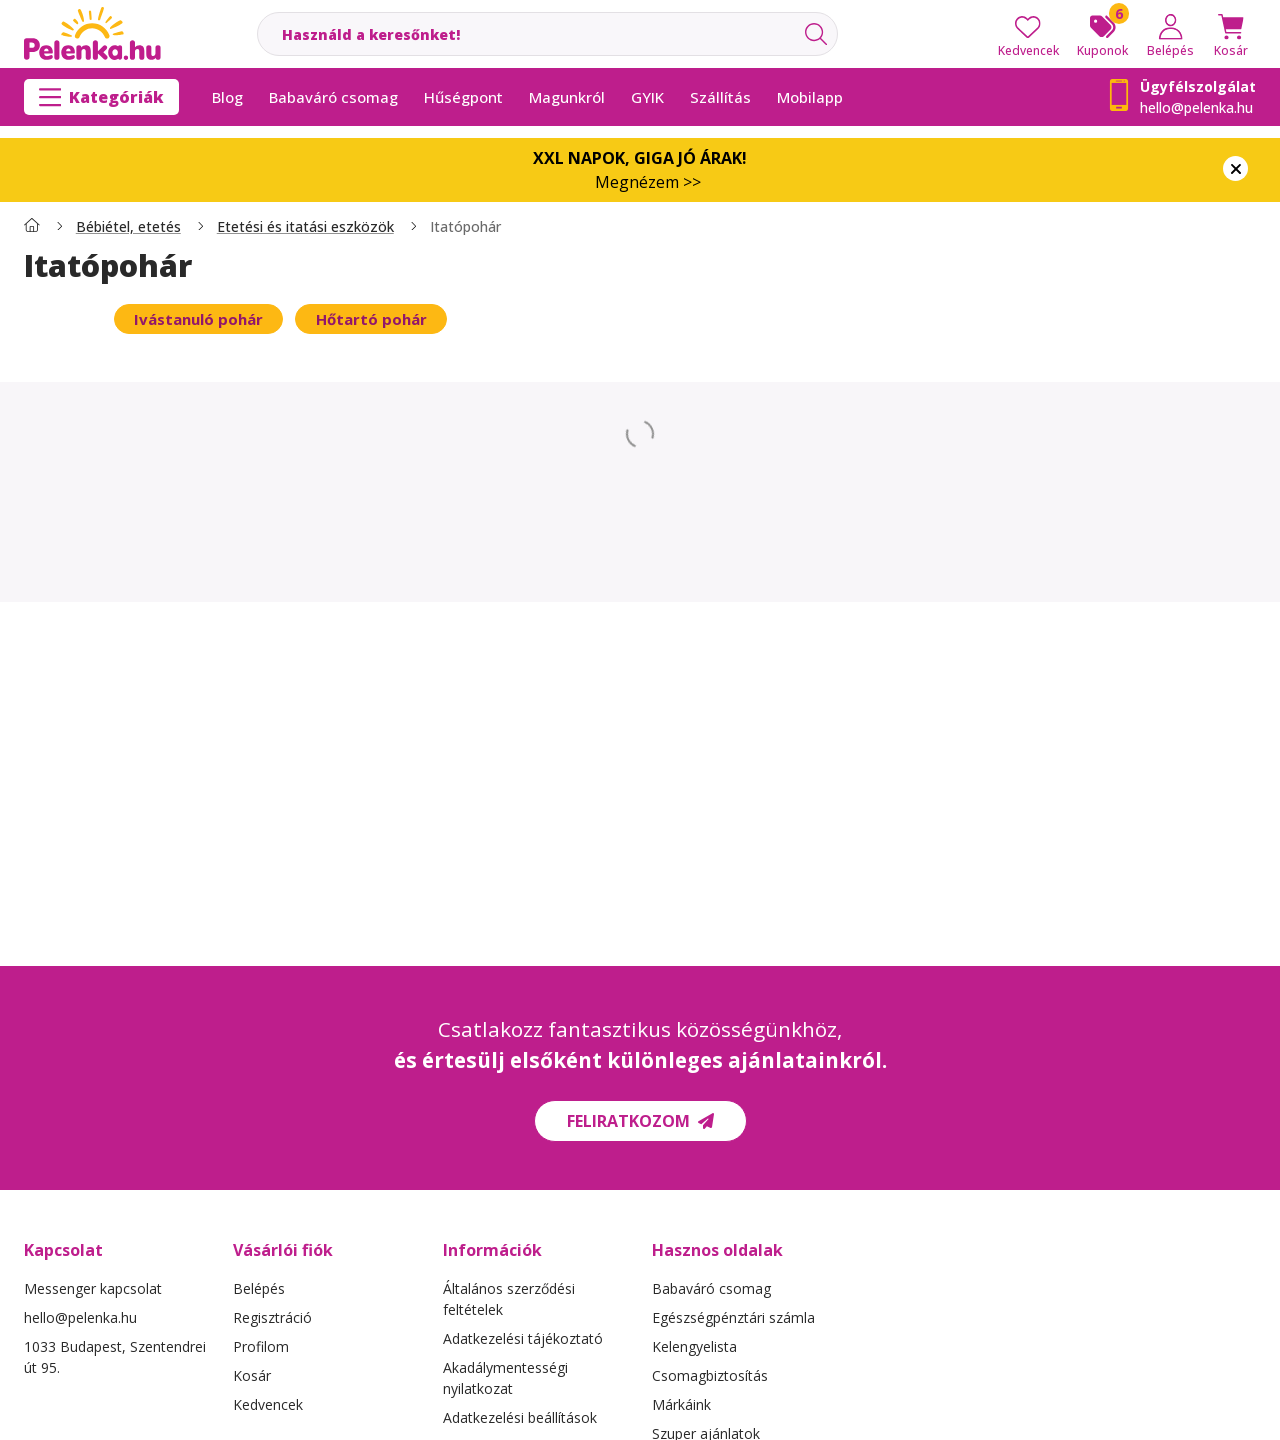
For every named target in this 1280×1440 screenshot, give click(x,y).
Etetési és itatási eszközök (305, 227)
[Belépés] (1170, 34)
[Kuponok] (1102, 34)
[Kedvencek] (1028, 34)
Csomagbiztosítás (710, 1375)
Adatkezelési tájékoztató (523, 1338)
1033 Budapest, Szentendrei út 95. (115, 1357)
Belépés (259, 1288)
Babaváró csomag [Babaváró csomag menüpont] (333, 97)
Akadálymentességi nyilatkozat (505, 1378)
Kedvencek (268, 1404)
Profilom (261, 1346)
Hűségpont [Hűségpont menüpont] (463, 97)
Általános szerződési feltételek (509, 1299)
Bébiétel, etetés (128, 227)
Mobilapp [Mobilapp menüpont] (810, 97)
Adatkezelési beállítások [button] (520, 1417)
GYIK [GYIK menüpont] (647, 97)
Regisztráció (272, 1317)
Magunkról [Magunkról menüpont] (567, 97)
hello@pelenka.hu (1196, 107)
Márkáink (681, 1404)
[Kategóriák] (101, 97)
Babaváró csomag (711, 1288)
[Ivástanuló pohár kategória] (198, 319)
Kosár (252, 1375)
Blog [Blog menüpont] (227, 97)
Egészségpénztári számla (733, 1317)
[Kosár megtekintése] (1231, 34)
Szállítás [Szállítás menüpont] (720, 97)
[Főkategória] (32, 227)
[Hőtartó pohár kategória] (370, 319)
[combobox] (547, 34)
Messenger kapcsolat (93, 1288)
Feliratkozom (640, 1121)
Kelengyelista (694, 1346)
